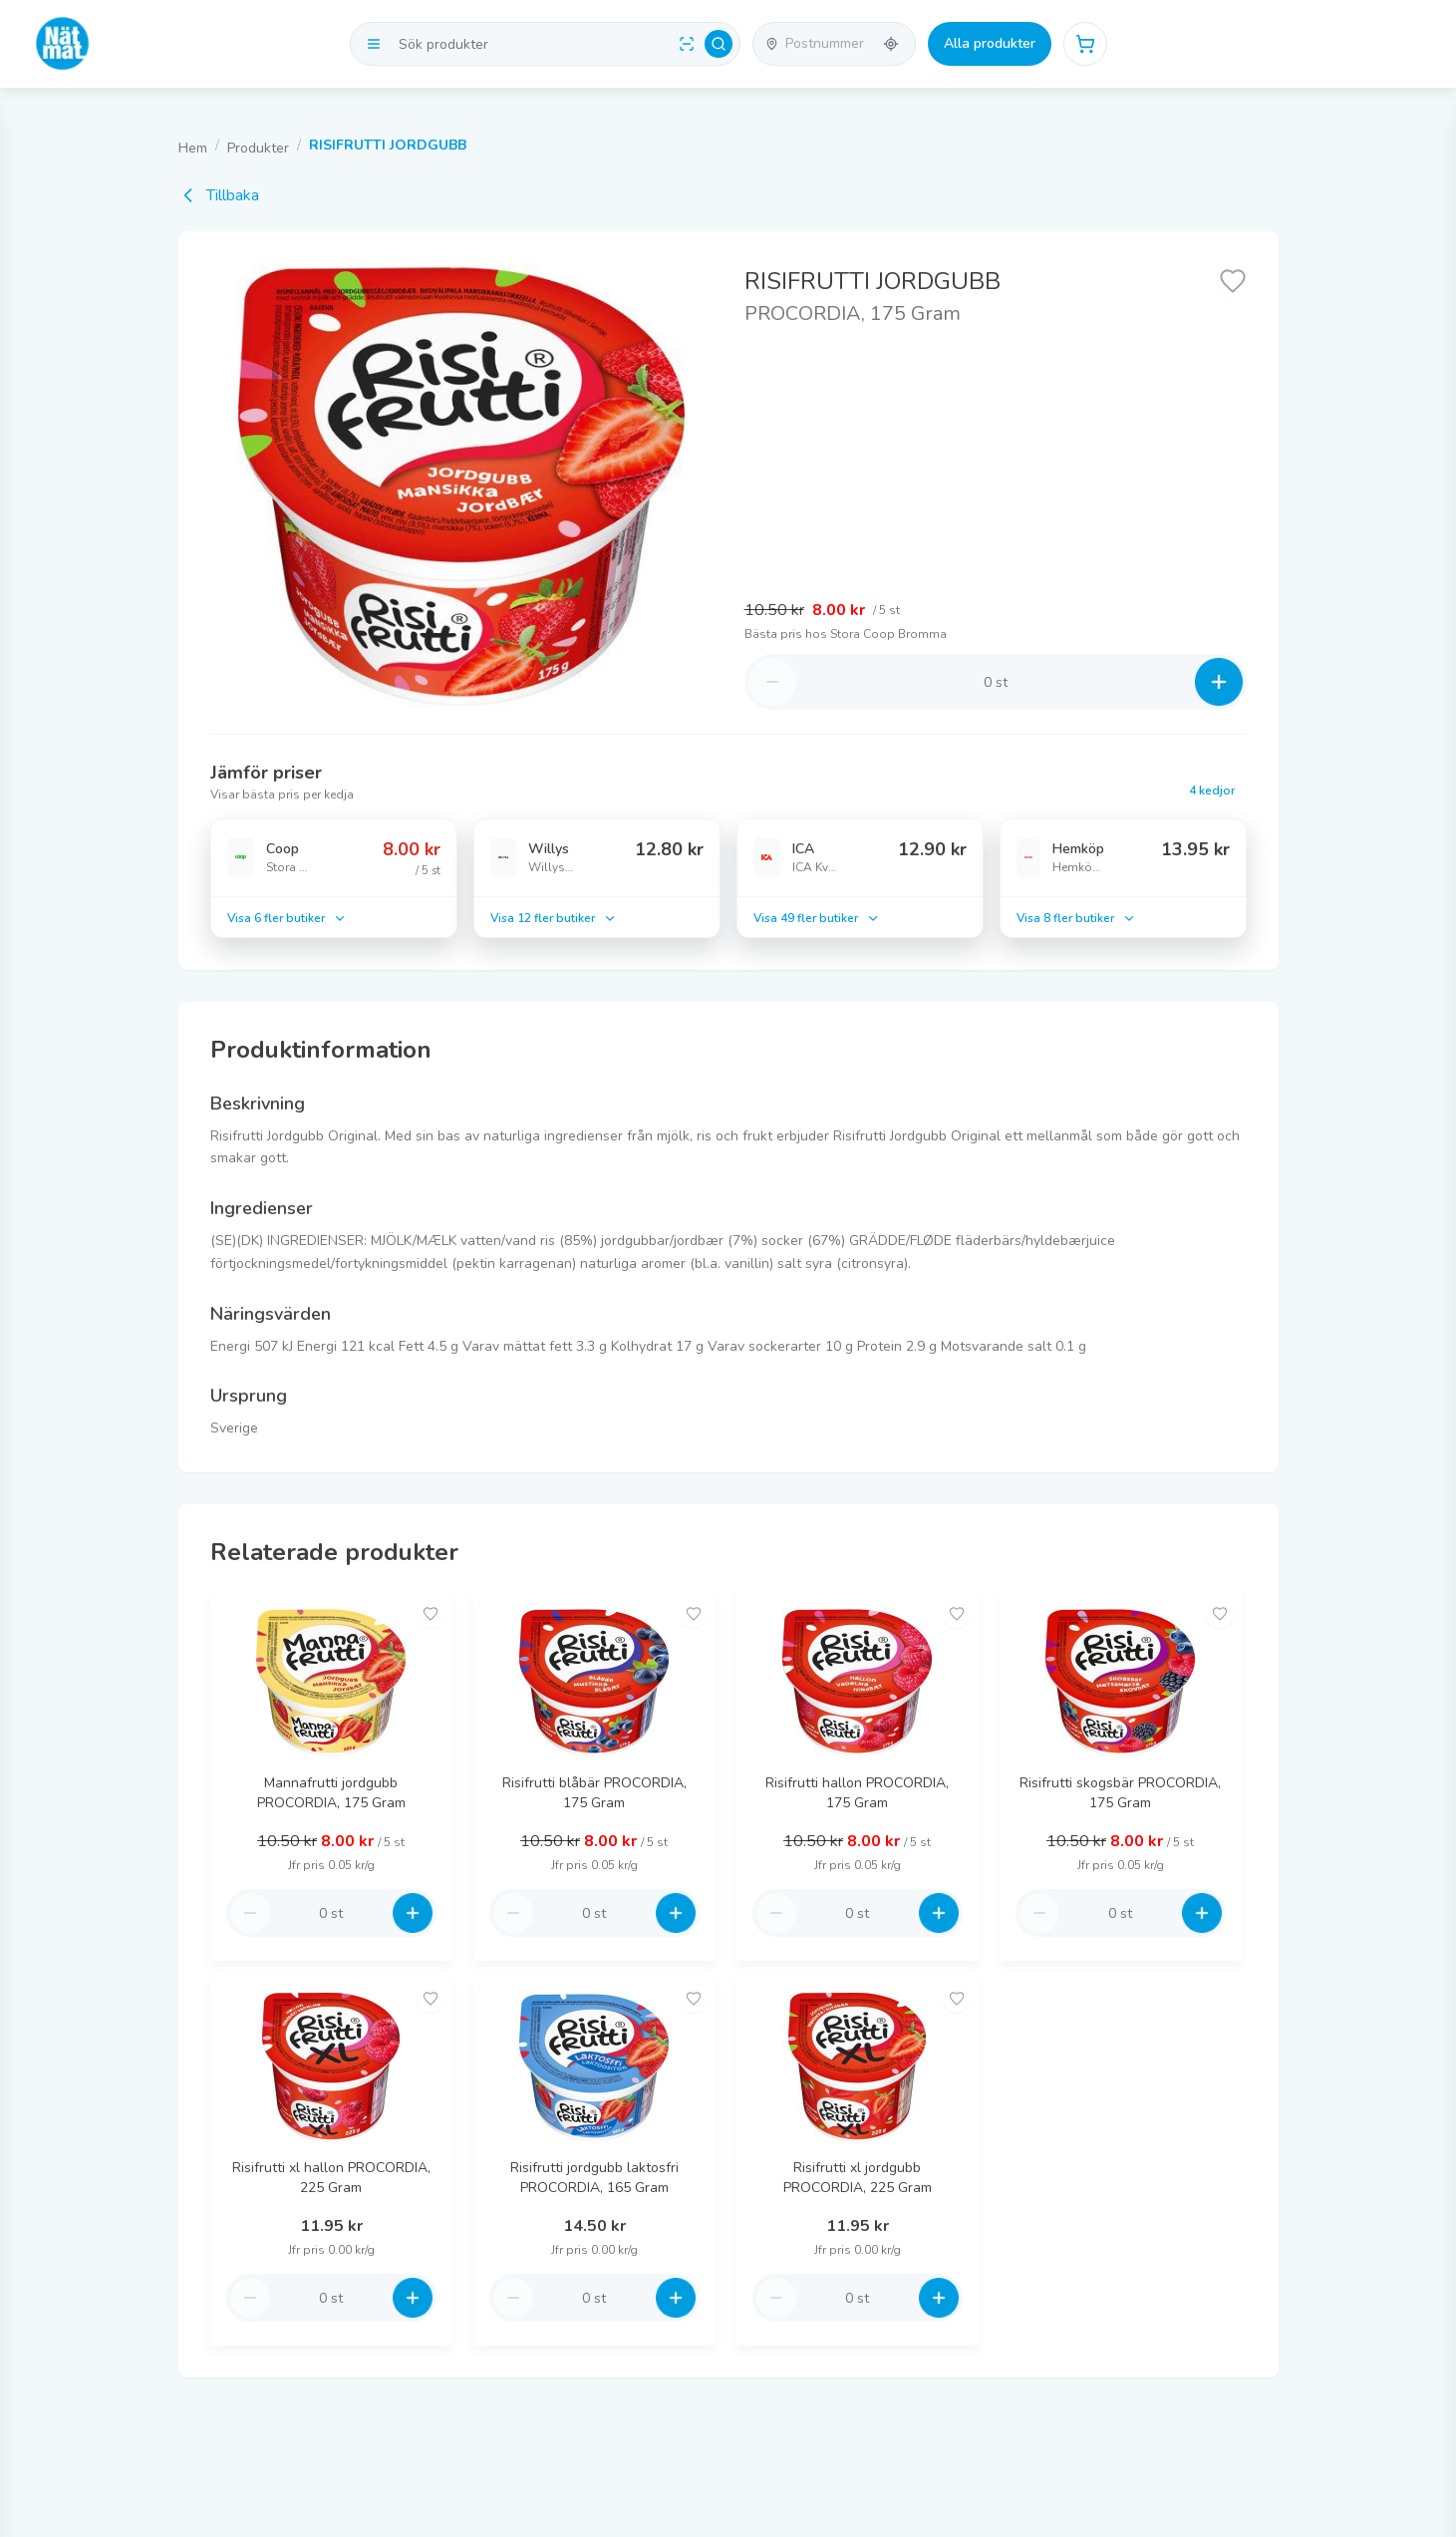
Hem (192, 148)
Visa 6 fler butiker (287, 918)
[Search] (718, 44)
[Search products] (545, 44)
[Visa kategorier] (374, 44)
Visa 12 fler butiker (553, 918)
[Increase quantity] (1219, 682)
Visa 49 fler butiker (816, 918)
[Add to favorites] (430, 1614)
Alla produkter (989, 43)
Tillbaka (218, 195)
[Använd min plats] (891, 44)
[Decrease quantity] (772, 682)
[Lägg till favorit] (1233, 279)
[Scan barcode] (687, 44)
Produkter (258, 148)
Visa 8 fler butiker (1076, 918)
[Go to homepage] (63, 44)
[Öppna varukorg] (1085, 44)
